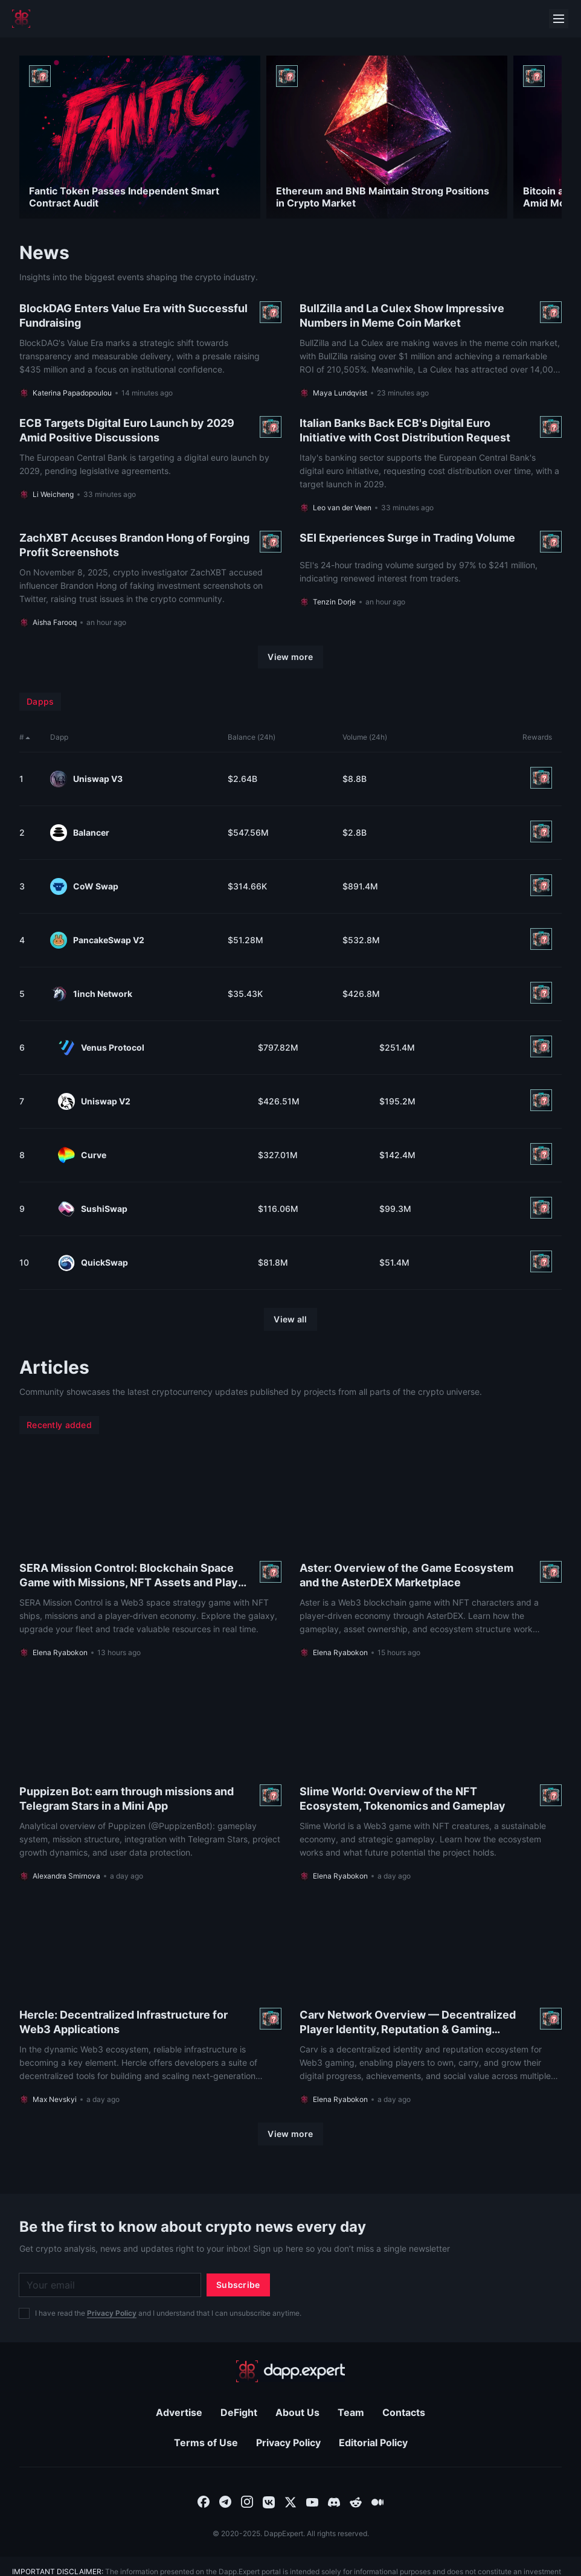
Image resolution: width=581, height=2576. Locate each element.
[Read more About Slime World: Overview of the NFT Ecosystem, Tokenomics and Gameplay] (431, 1778)
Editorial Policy (373, 2443)
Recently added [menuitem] (59, 1425)
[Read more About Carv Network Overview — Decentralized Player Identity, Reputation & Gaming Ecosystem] (431, 2001)
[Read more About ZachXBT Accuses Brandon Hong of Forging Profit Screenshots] (150, 579)
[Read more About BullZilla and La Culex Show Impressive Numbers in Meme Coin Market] (431, 349)
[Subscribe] (238, 2284)
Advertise (179, 2412)
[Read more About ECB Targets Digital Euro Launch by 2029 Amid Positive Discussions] (150, 464)
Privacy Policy (111, 2313)
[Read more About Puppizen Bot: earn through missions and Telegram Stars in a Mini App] (150, 1778)
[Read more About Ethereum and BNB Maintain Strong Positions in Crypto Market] (386, 137)
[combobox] (203, 2501)
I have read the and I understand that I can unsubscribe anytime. (168, 2313)
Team (351, 2412)
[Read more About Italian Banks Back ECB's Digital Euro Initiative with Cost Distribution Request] (431, 464)
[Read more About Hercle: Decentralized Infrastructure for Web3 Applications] (150, 2001)
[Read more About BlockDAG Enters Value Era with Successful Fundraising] (150, 349)
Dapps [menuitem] (40, 701)
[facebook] (203, 2501)
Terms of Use (206, 2443)
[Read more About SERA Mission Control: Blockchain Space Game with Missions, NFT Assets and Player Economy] (150, 1555)
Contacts (403, 2412)
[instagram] (247, 2501)
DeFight (238, 2412)
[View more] (290, 657)
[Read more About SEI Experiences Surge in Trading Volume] (431, 579)
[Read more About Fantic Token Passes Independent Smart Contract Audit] (139, 137)
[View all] (290, 1319)
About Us (297, 2412)
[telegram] (225, 2501)
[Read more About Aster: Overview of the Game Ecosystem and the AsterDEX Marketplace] (431, 1555)
